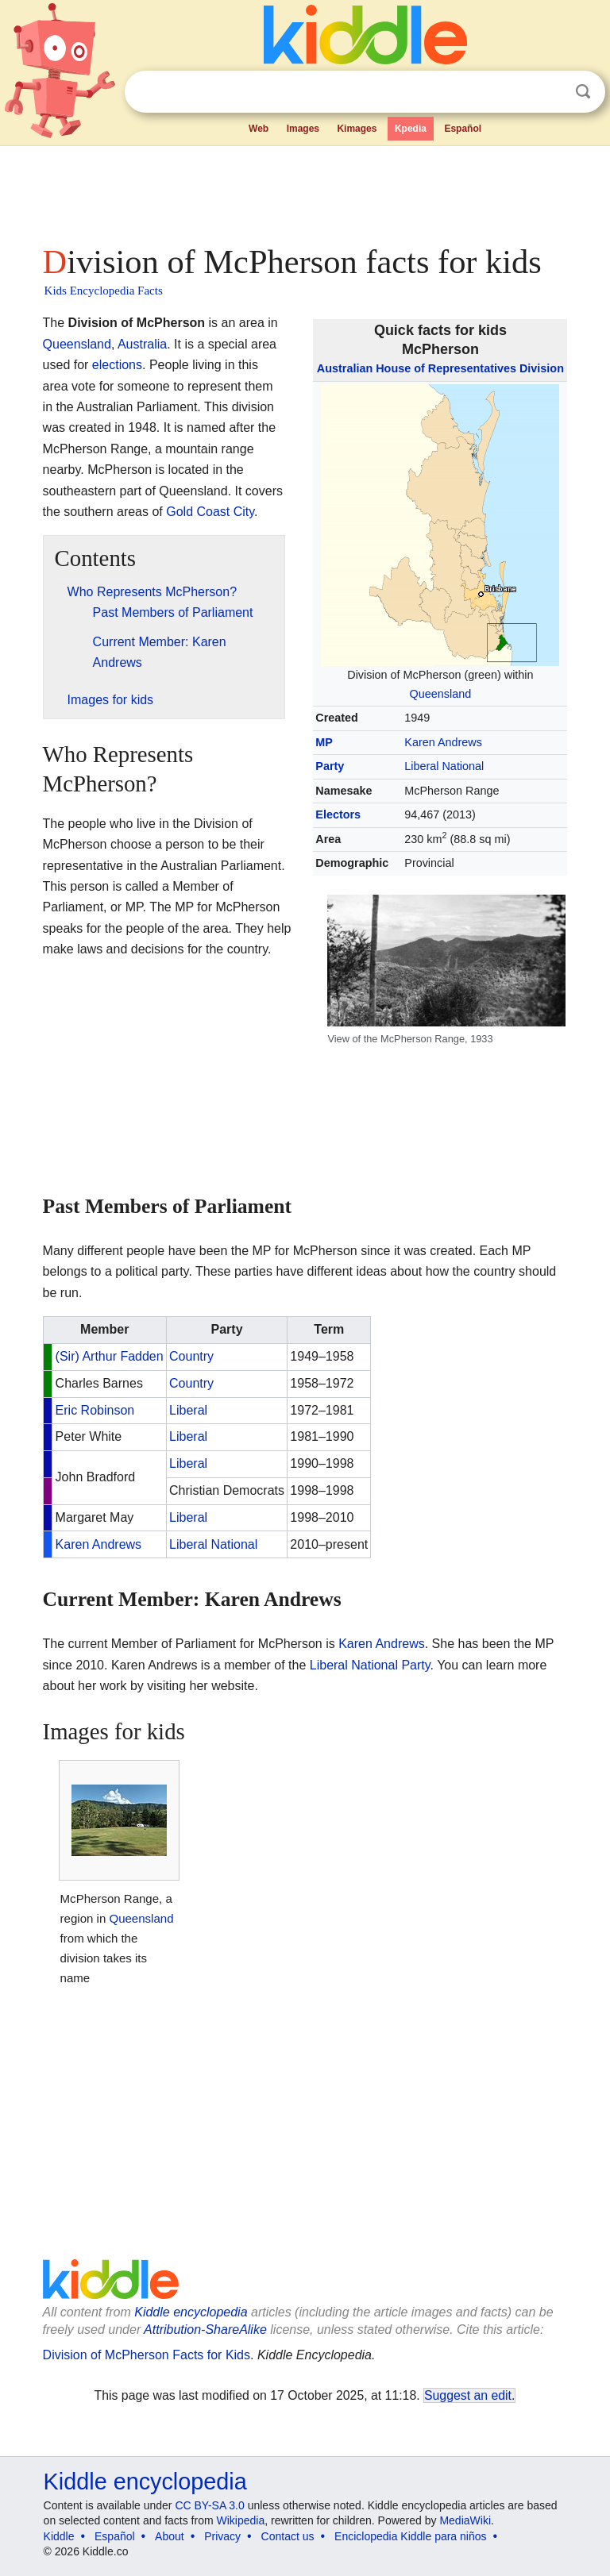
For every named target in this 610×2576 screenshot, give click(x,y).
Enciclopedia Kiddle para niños (410, 2536)
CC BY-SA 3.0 (209, 2505)
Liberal (188, 1410)
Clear (550, 92)
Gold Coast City (210, 511)
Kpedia (411, 128)
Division (541, 368)
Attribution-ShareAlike (205, 2329)
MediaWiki (465, 2520)
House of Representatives (446, 368)
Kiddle (59, 2536)
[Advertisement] (305, 190)
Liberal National (444, 766)
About (169, 2536)
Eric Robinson (95, 1410)
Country (191, 1356)
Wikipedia (241, 2520)
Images (303, 128)
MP (324, 742)
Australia (142, 344)
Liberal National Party (370, 1665)
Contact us (288, 2536)
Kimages (356, 128)
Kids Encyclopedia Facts (103, 290)
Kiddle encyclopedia (190, 2312)
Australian (345, 368)
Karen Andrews (443, 742)
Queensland (441, 693)
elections (117, 365)
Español (462, 128)
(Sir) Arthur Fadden (110, 1356)
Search (583, 92)
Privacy (222, 2536)
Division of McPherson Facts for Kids (146, 2355)
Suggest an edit (468, 2395)
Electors (338, 814)
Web (258, 128)
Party (329, 766)
